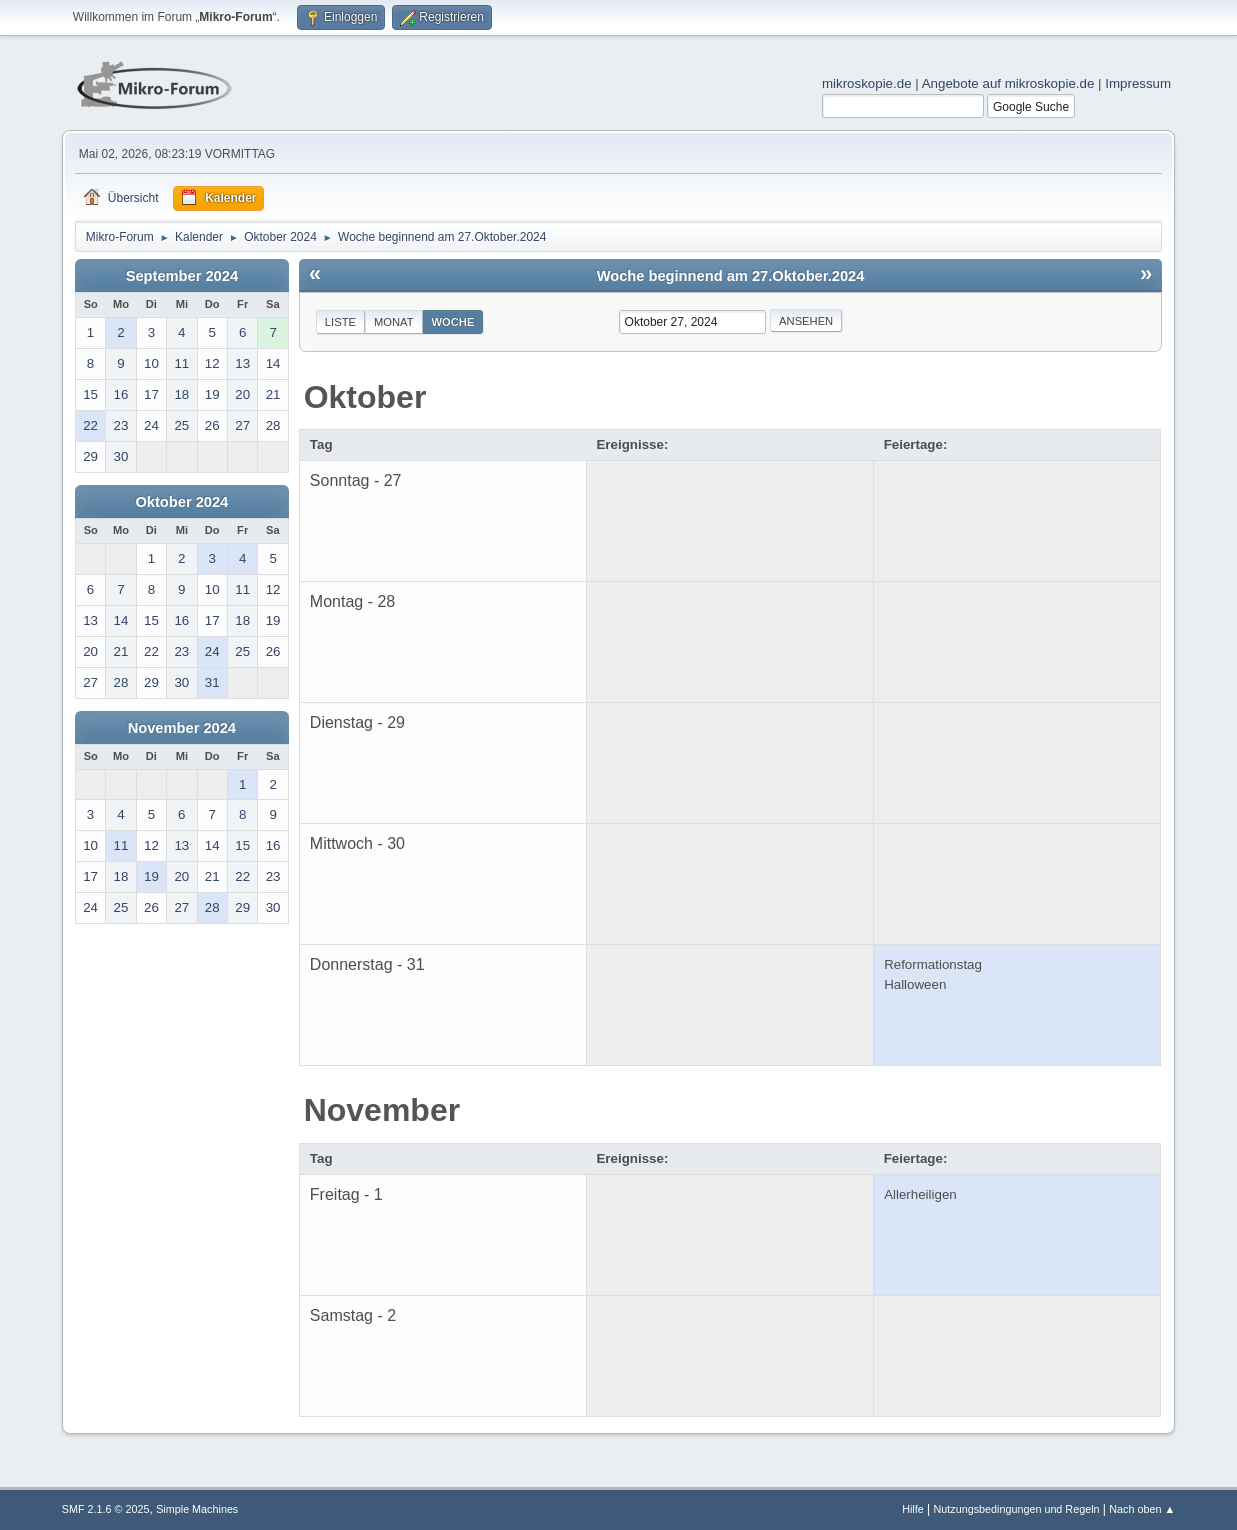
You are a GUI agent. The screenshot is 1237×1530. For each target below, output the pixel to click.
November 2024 (182, 728)
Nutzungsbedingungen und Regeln (1016, 1509)
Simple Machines (197, 1509)
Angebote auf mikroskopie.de (1008, 83)
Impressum (1138, 83)
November (382, 1110)
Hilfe (913, 1509)
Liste (340, 322)
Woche (453, 322)
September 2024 (182, 276)
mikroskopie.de (867, 83)
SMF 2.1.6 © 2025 (106, 1509)
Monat (394, 322)
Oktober (365, 397)
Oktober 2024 (181, 502)
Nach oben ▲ (1142, 1509)
